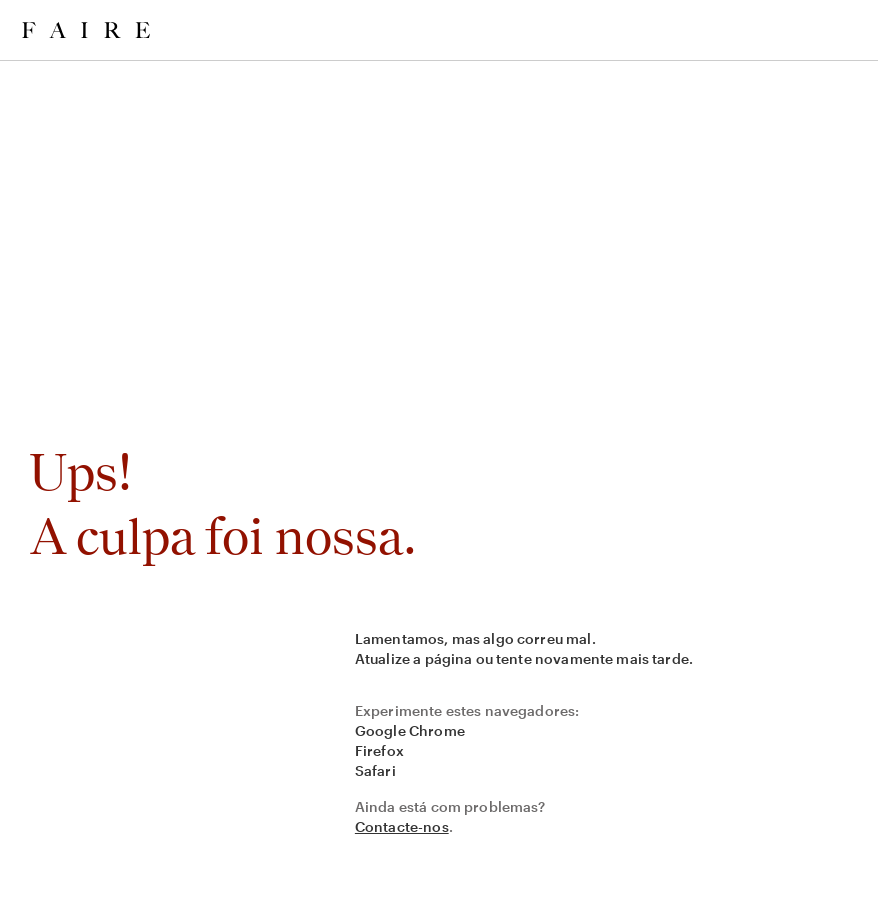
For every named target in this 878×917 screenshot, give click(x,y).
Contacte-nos (402, 826)
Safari (375, 770)
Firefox (379, 750)
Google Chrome (410, 730)
